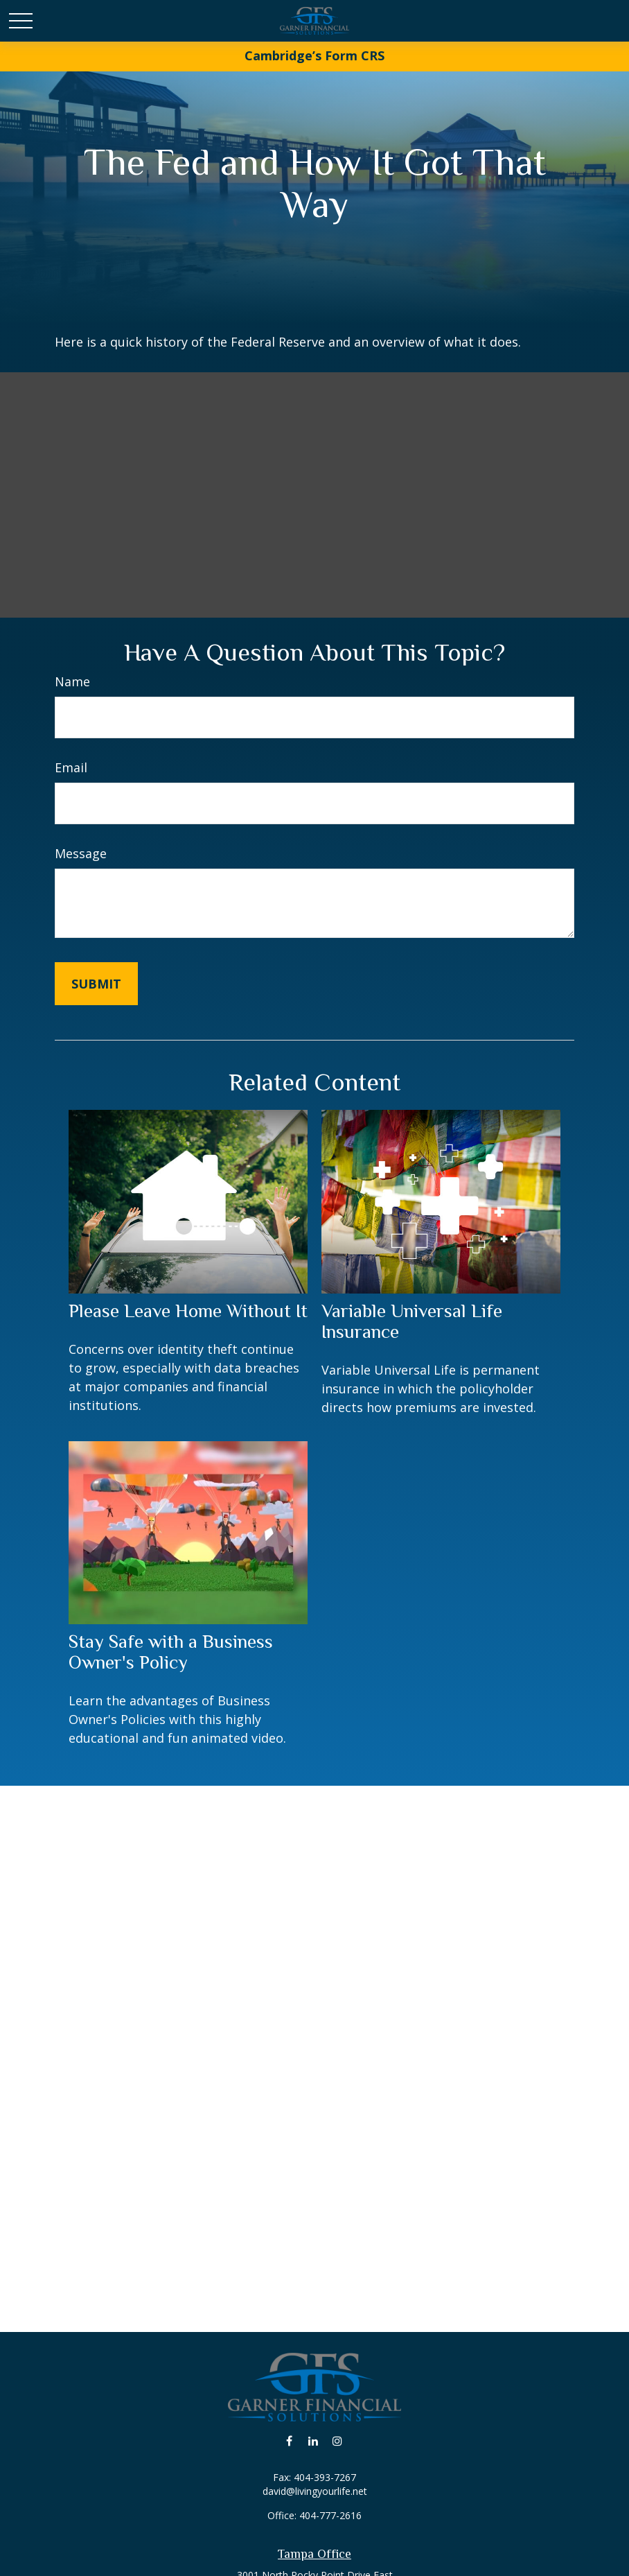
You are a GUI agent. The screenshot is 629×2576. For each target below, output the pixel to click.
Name (72, 681)
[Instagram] (337, 2440)
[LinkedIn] (313, 2440)
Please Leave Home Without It (188, 1310)
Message (81, 853)
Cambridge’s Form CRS (314, 55)
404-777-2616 (330, 2515)
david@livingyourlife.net (315, 2491)
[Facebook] (289, 2440)
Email (71, 767)
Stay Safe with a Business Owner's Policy (171, 1652)
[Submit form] (96, 983)
